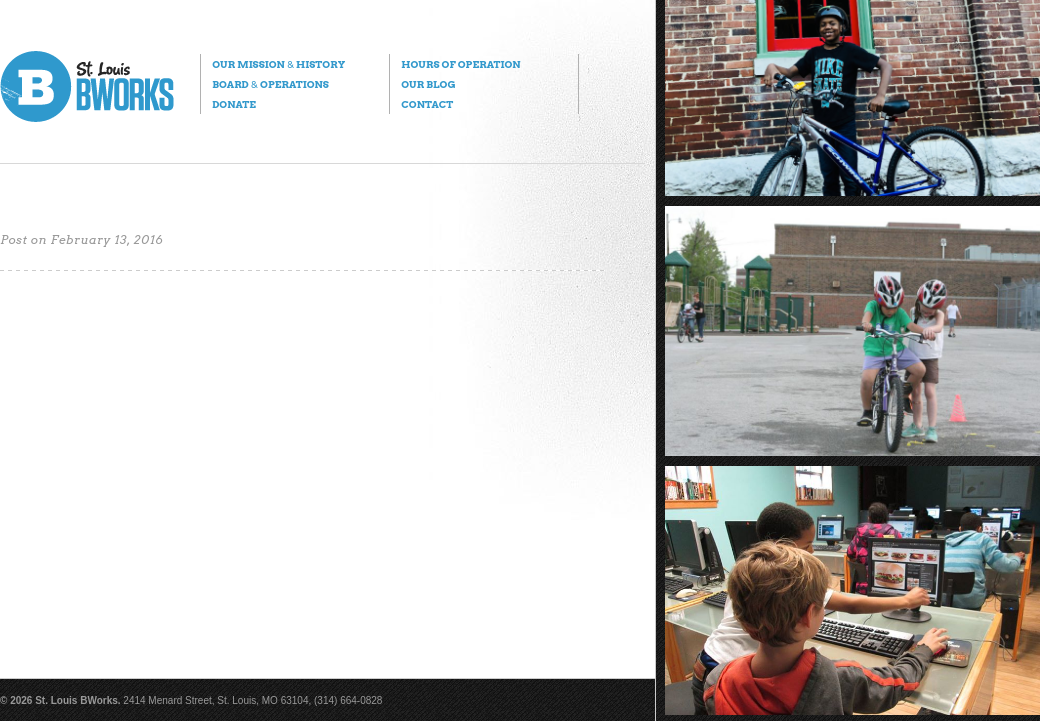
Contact (427, 104)
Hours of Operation (460, 64)
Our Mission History (278, 64)
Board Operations (270, 84)
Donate (234, 104)
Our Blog (428, 84)
